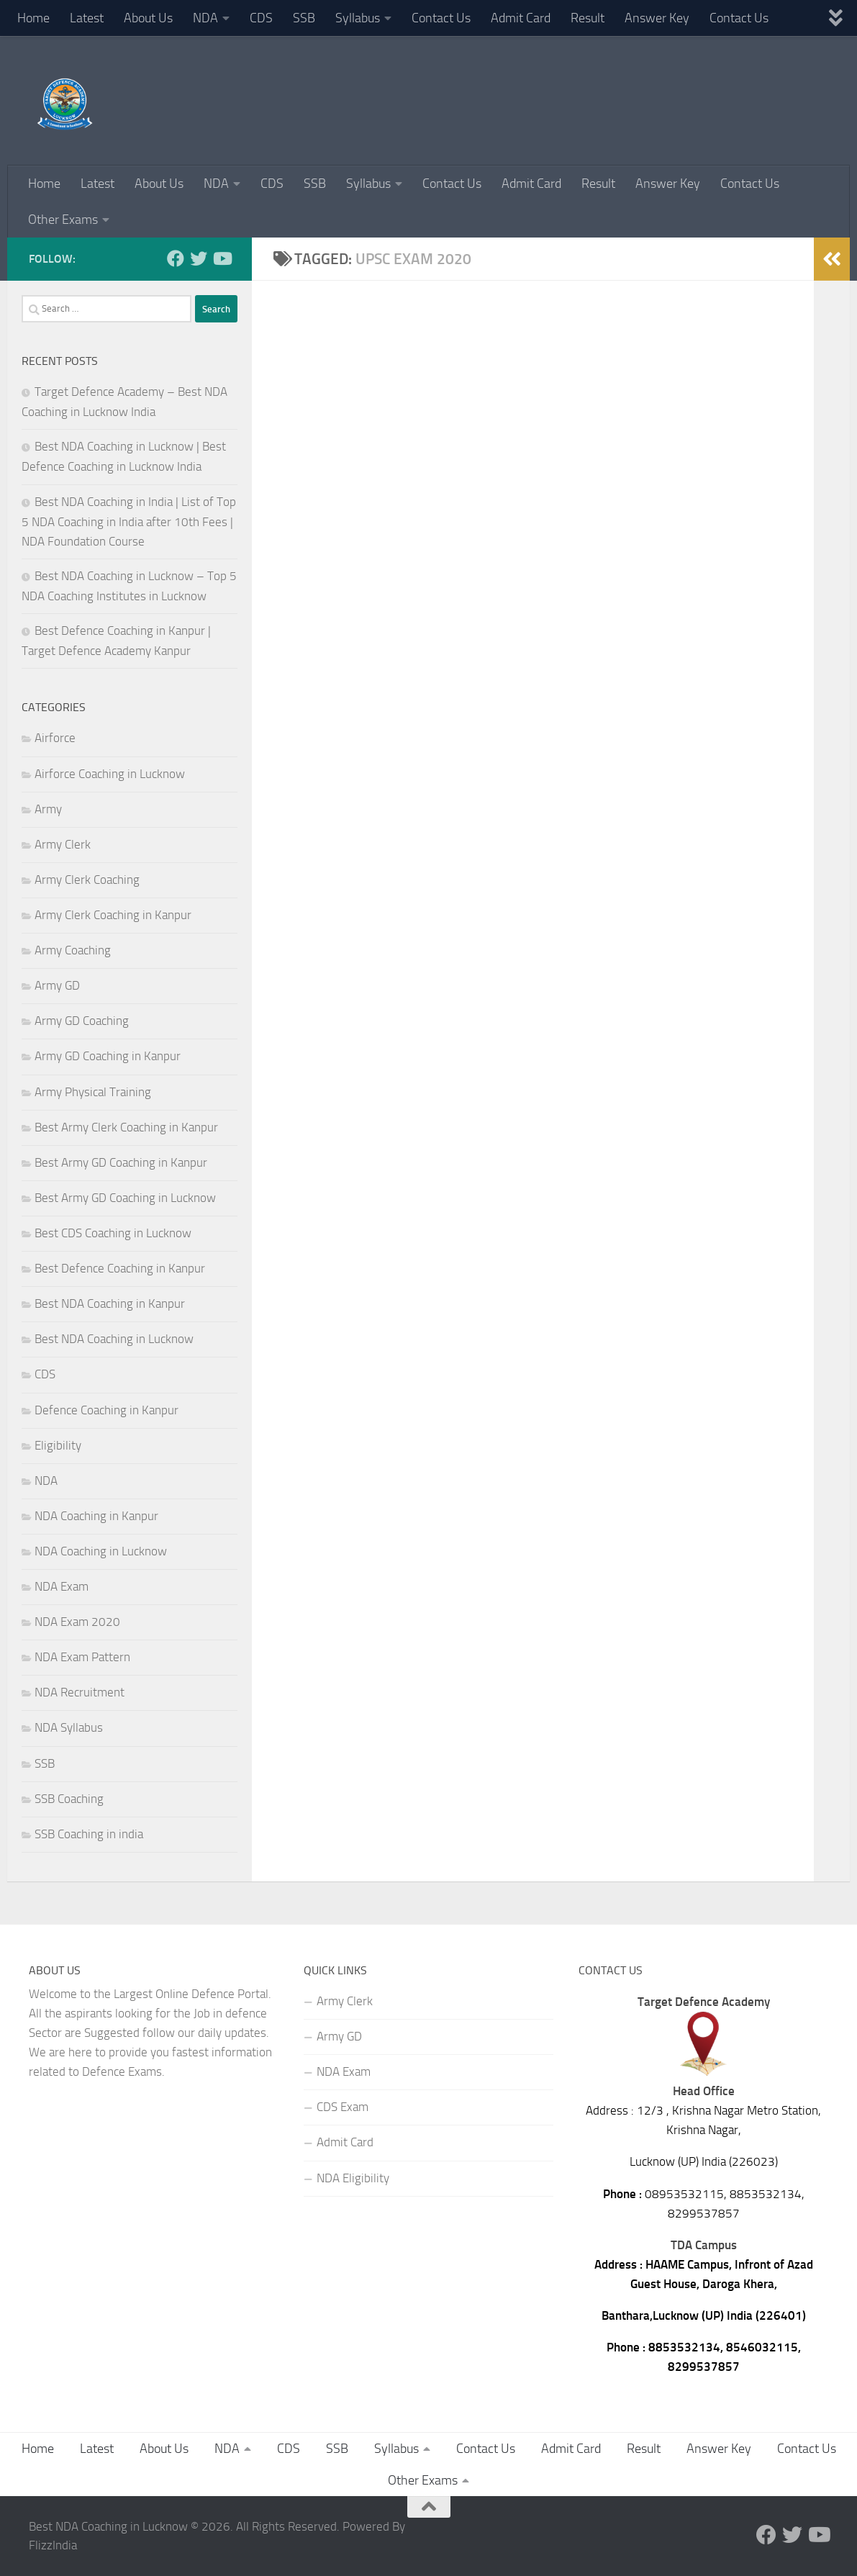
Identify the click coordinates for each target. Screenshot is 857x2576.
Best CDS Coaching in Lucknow (113, 1233)
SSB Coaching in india (89, 1834)
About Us (148, 18)
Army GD (57, 985)
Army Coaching (73, 950)
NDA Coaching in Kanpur (96, 1516)
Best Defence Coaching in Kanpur (120, 1268)
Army (48, 809)
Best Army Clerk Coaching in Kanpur (126, 1127)
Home (33, 18)
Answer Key (657, 18)
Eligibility (58, 1445)
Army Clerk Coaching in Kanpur (113, 915)
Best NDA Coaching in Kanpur (110, 1303)
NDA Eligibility (353, 2178)
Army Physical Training (93, 1092)
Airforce (55, 738)
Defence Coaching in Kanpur (106, 1410)
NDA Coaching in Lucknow (101, 1551)
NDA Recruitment (79, 1692)
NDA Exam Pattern (82, 1657)
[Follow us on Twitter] (198, 258)
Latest (87, 18)
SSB (304, 18)
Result (587, 18)
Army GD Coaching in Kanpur (108, 1056)
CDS (261, 18)
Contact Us (441, 18)
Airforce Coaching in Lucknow (110, 774)
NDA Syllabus (69, 1727)
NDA (205, 18)
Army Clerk (63, 844)
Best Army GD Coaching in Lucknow (125, 1197)
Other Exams (63, 219)
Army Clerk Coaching (87, 879)
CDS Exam (342, 2107)
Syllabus (357, 18)
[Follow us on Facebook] (175, 258)
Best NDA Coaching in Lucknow (114, 1339)
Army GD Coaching (82, 1020)
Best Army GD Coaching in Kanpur (121, 1162)
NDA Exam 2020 (77, 1621)
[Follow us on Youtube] (221, 258)
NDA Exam (62, 1586)
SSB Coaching (69, 1798)
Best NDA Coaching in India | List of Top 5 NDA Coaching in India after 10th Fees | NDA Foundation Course (129, 521)
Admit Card (520, 18)
